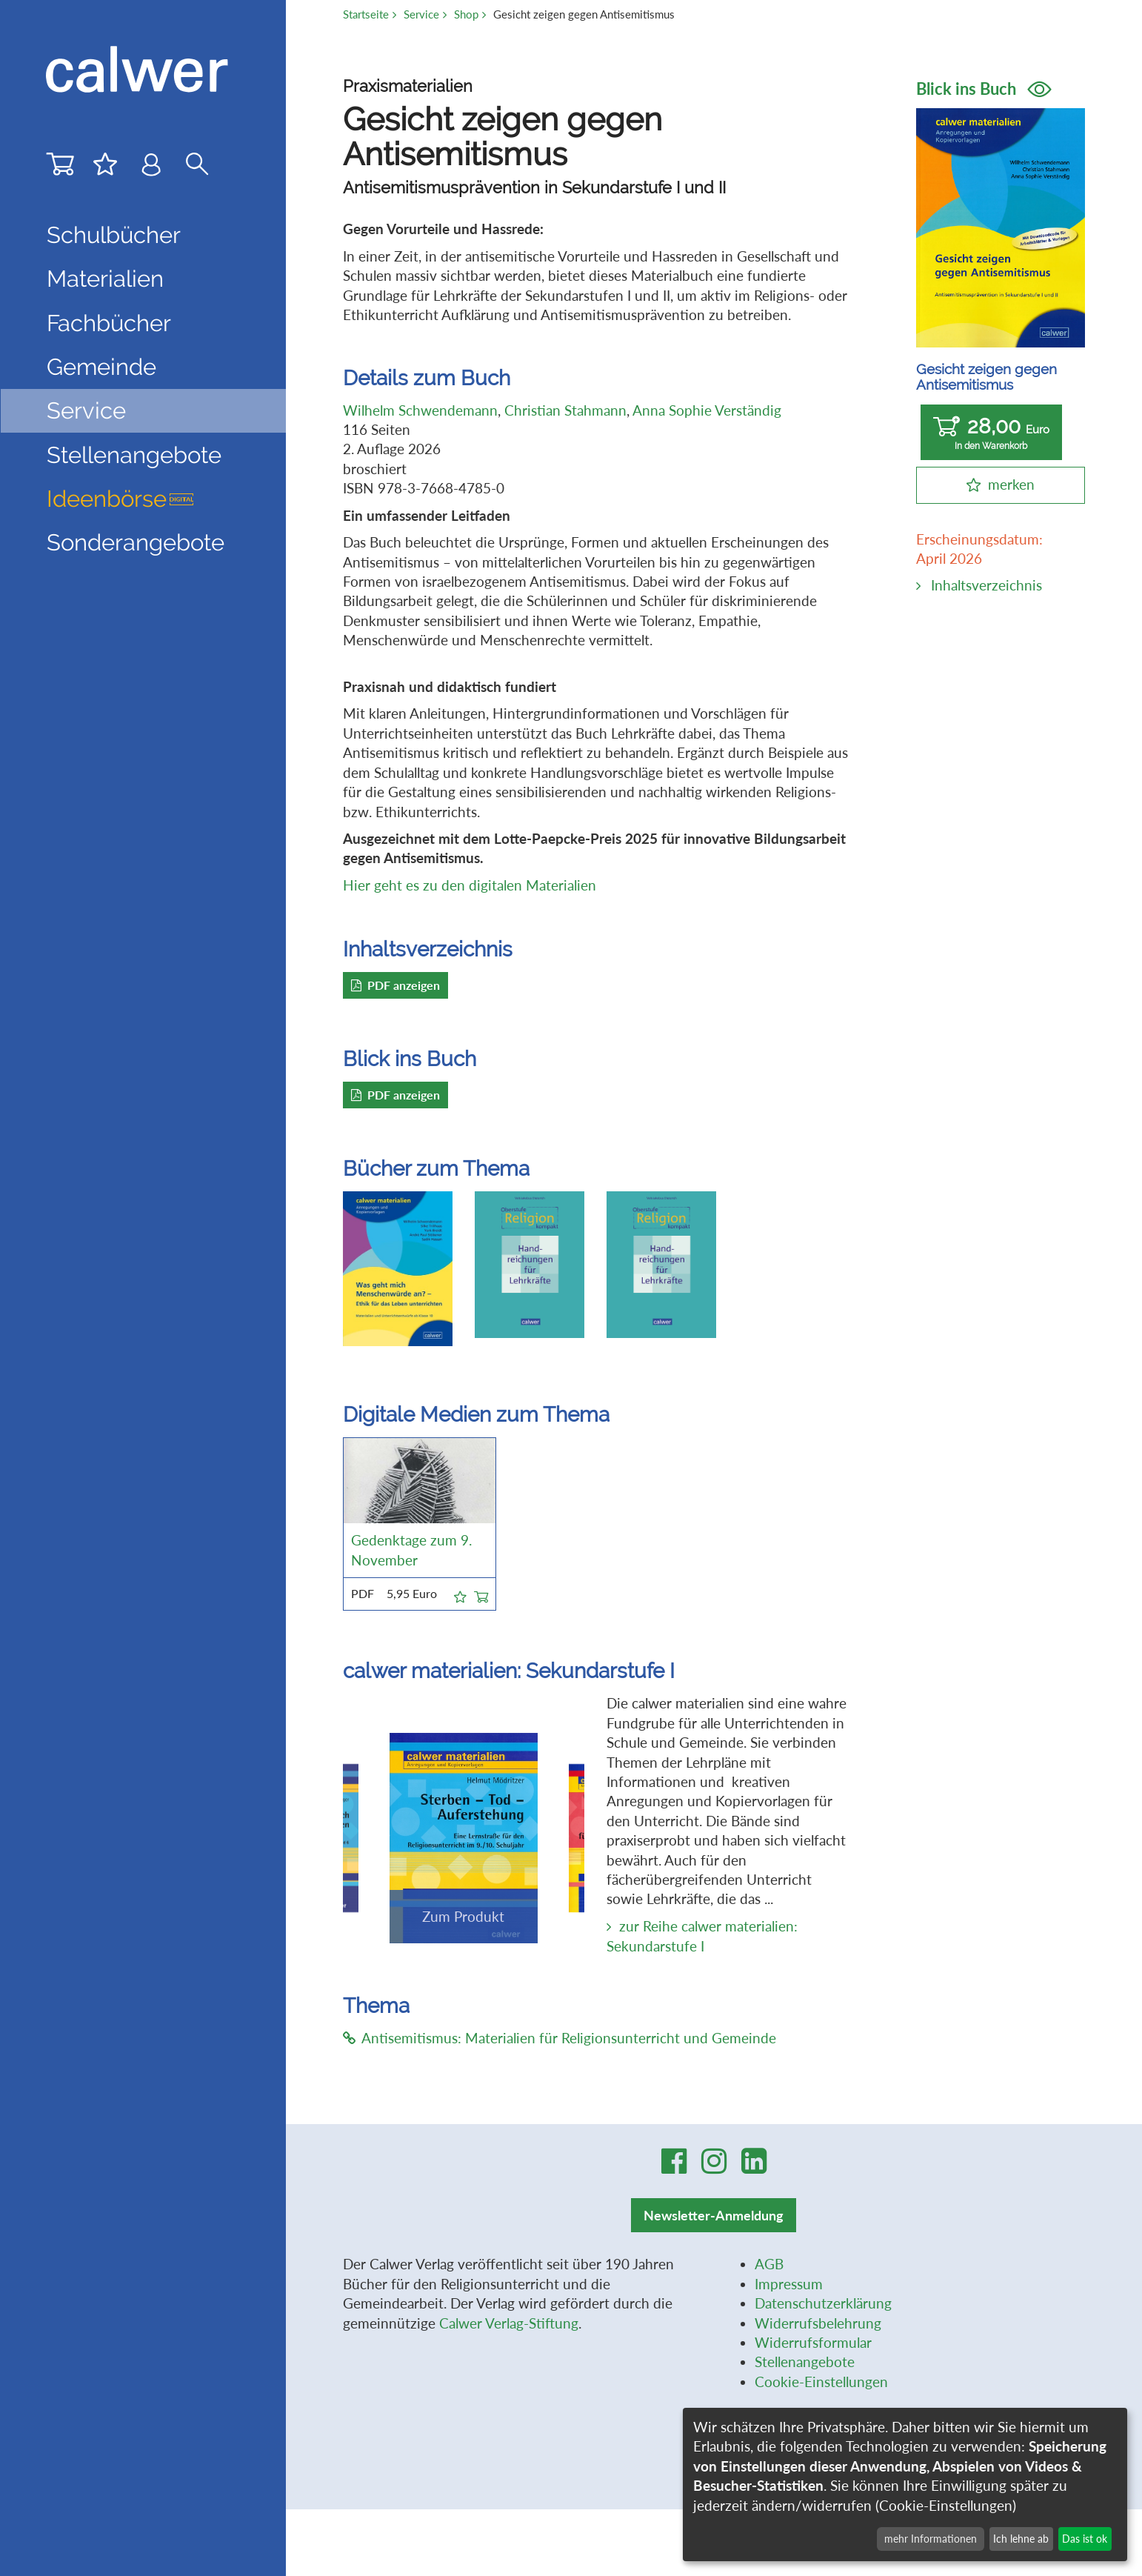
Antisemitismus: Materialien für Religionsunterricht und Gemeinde (559, 2038)
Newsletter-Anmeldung (714, 2215)
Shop (466, 14)
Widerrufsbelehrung (818, 2323)
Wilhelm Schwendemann (420, 410)
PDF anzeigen (395, 985)
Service (421, 14)
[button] (460, 1594)
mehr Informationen (930, 2538)
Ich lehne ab (1021, 2538)
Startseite (366, 14)
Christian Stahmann (565, 410)
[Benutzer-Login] (151, 168)
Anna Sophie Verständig (706, 410)
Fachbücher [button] (109, 323)
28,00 (991, 433)
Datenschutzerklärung (823, 2303)
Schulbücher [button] (114, 235)
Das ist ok (1084, 2538)
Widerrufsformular (813, 2342)
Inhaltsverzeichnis (986, 585)
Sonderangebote (135, 542)
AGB (769, 2264)
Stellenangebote (134, 455)
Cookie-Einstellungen (821, 2382)
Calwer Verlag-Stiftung (508, 2323)
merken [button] (1011, 484)
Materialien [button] (105, 278)
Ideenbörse (120, 498)
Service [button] (86, 410)
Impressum (789, 2284)
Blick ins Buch (984, 89)
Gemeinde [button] (101, 366)
